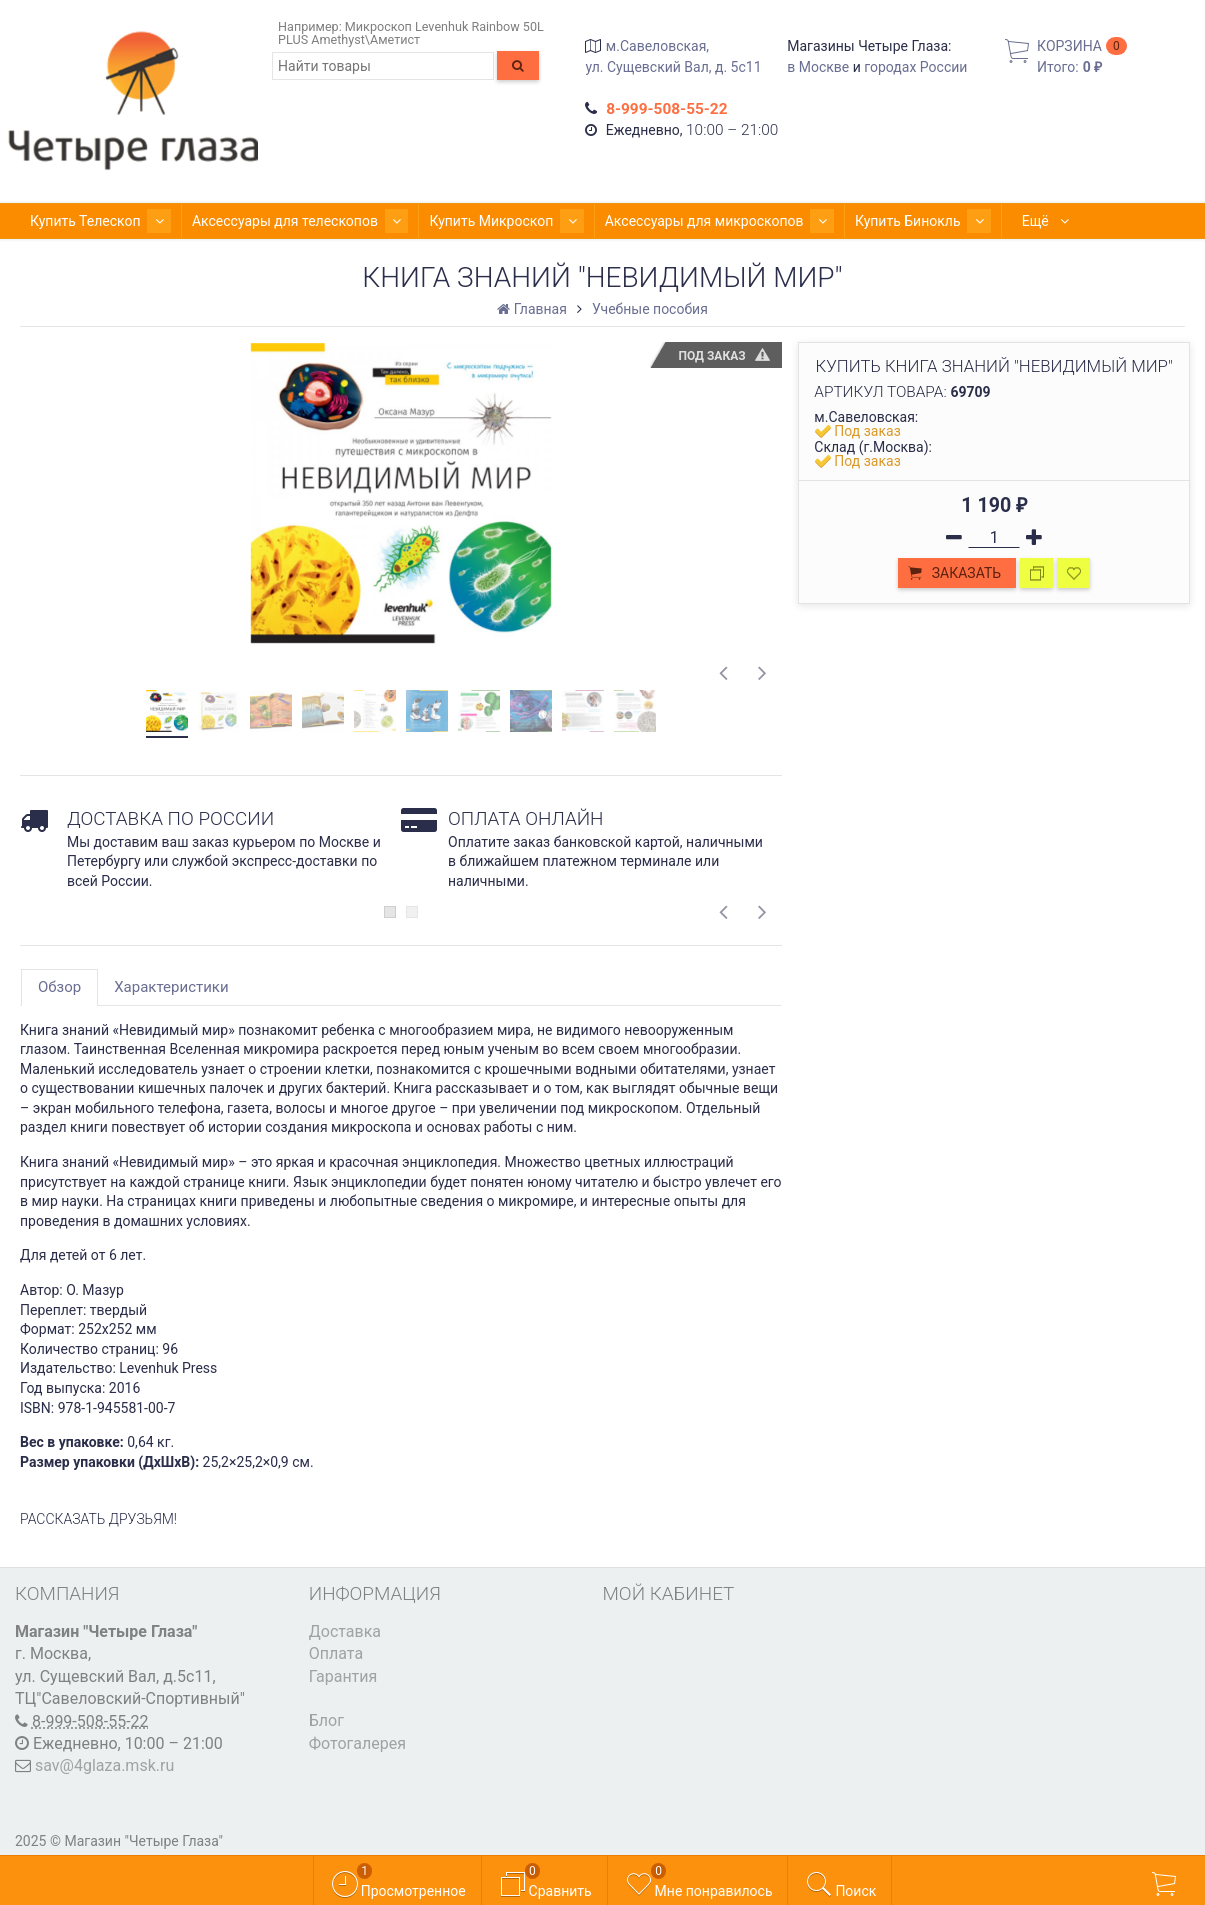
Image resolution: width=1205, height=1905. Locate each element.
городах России (915, 67)
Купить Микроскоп (475, 221)
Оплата (336, 1653)
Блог (326, 1720)
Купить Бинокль (867, 221)
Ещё (983, 221)
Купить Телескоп (94, 221)
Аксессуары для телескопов (281, 221)
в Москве (818, 67)
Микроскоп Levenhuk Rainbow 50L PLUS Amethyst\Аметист (411, 33)
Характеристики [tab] (171, 987)
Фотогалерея (357, 1743)
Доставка (345, 1631)
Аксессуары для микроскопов (675, 221)
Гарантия (343, 1676)
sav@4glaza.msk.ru (104, 1765)
